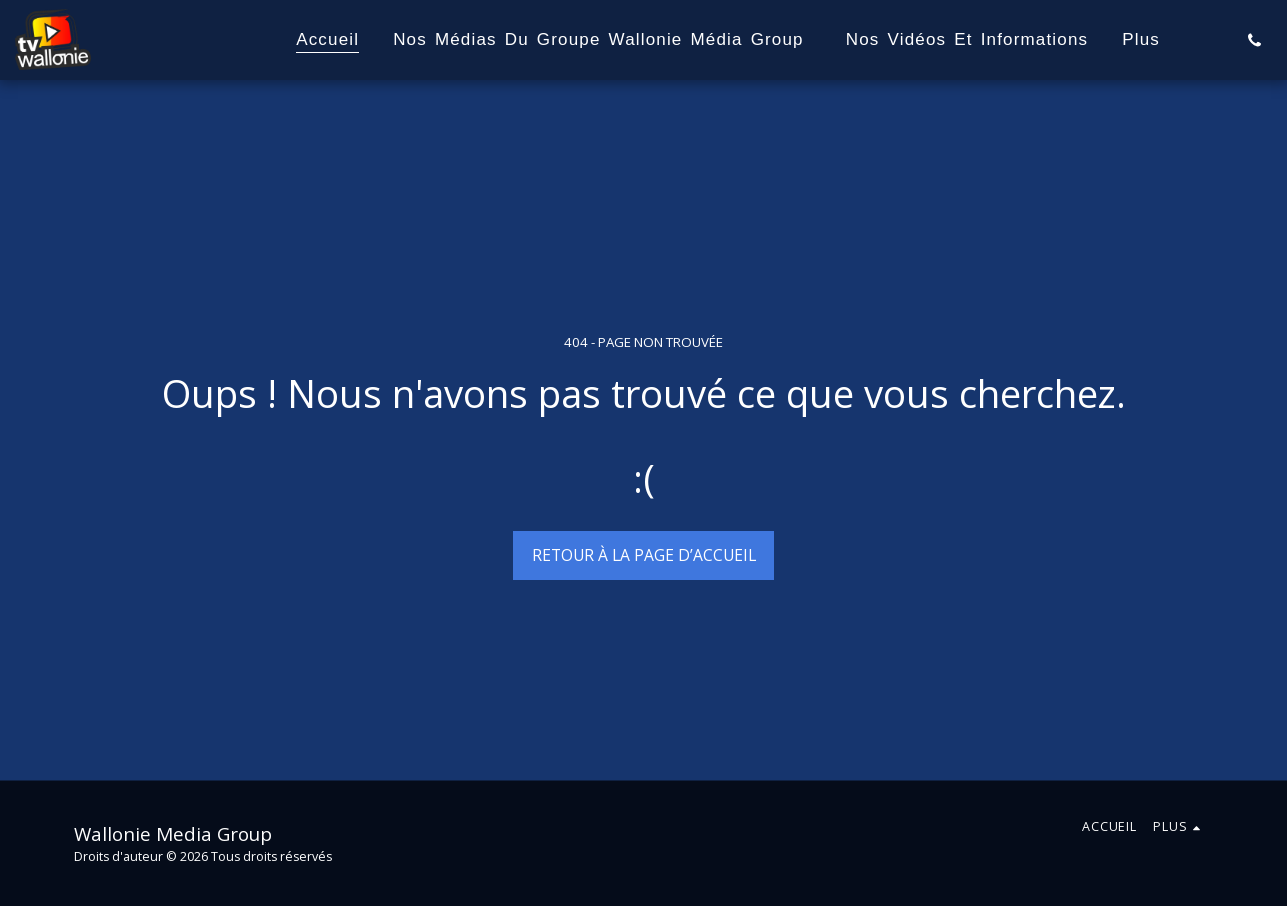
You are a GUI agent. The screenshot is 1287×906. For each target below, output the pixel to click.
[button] (1254, 40)
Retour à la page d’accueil (644, 555)
